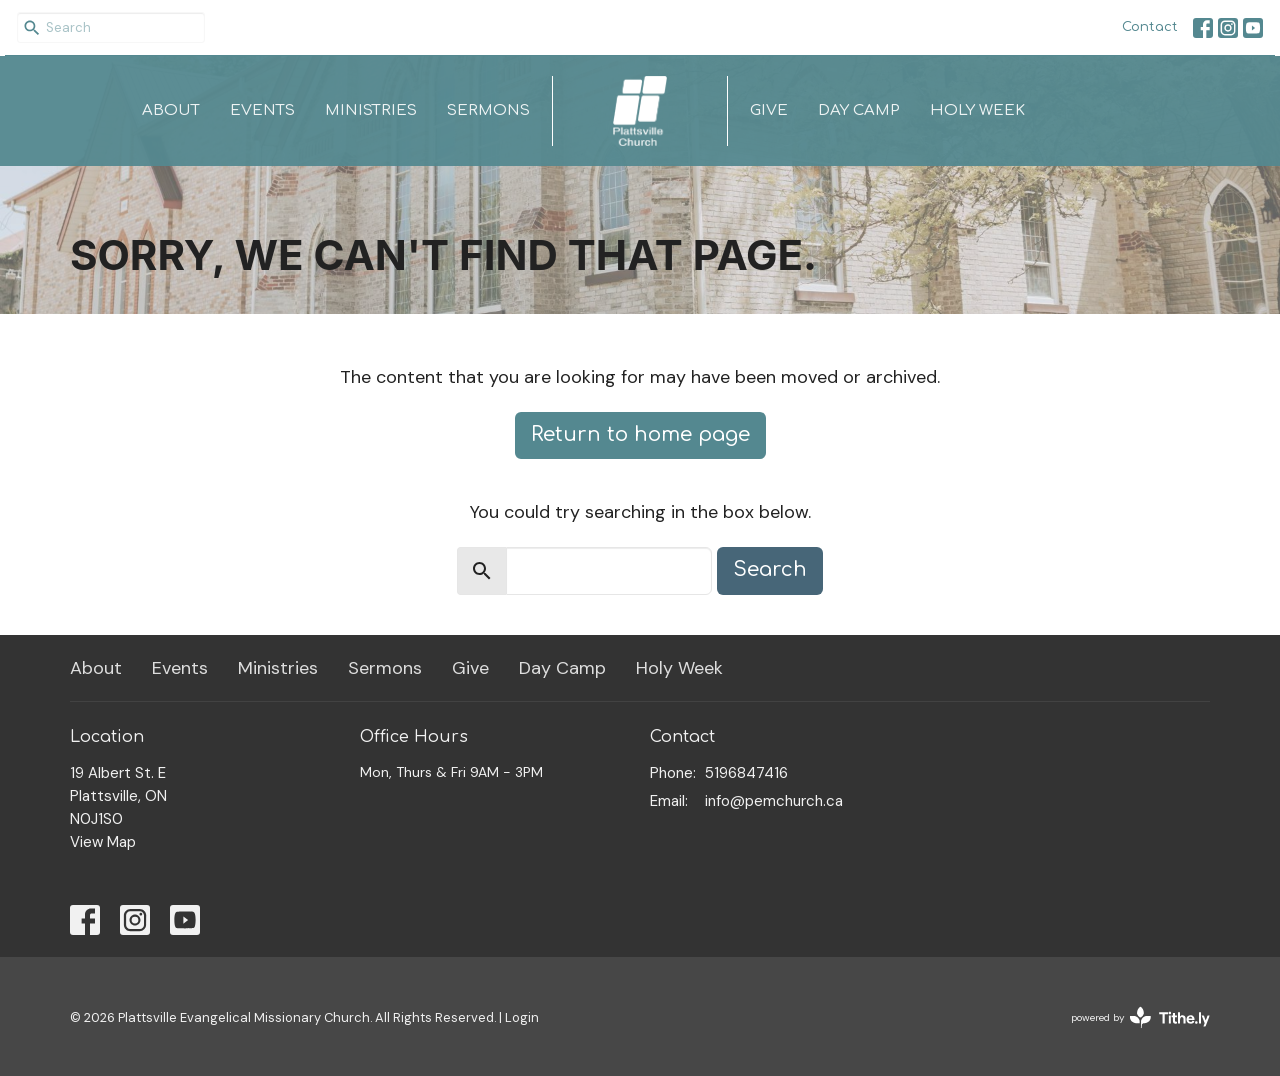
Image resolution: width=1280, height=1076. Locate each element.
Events (262, 110)
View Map (103, 842)
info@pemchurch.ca (774, 801)
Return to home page (640, 434)
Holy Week (977, 110)
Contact (1150, 27)
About (171, 110)
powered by (1140, 1017)
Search (770, 569)
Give (769, 110)
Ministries (371, 110)
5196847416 (746, 773)
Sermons (488, 110)
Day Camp (859, 110)
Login (522, 1017)
